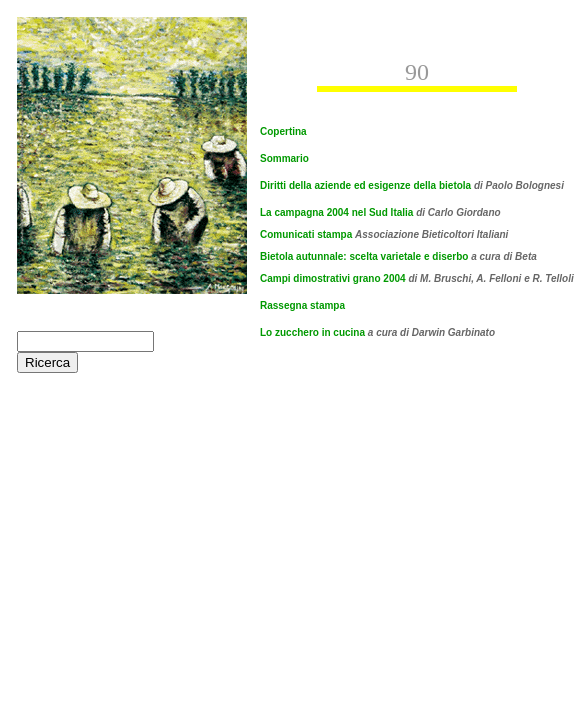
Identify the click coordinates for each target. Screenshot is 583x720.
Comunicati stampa (307, 234)
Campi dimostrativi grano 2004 (334, 278)
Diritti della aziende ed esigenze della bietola (365, 185)
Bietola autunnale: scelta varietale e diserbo (398, 256)
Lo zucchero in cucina (312, 332)
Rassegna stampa (302, 305)
